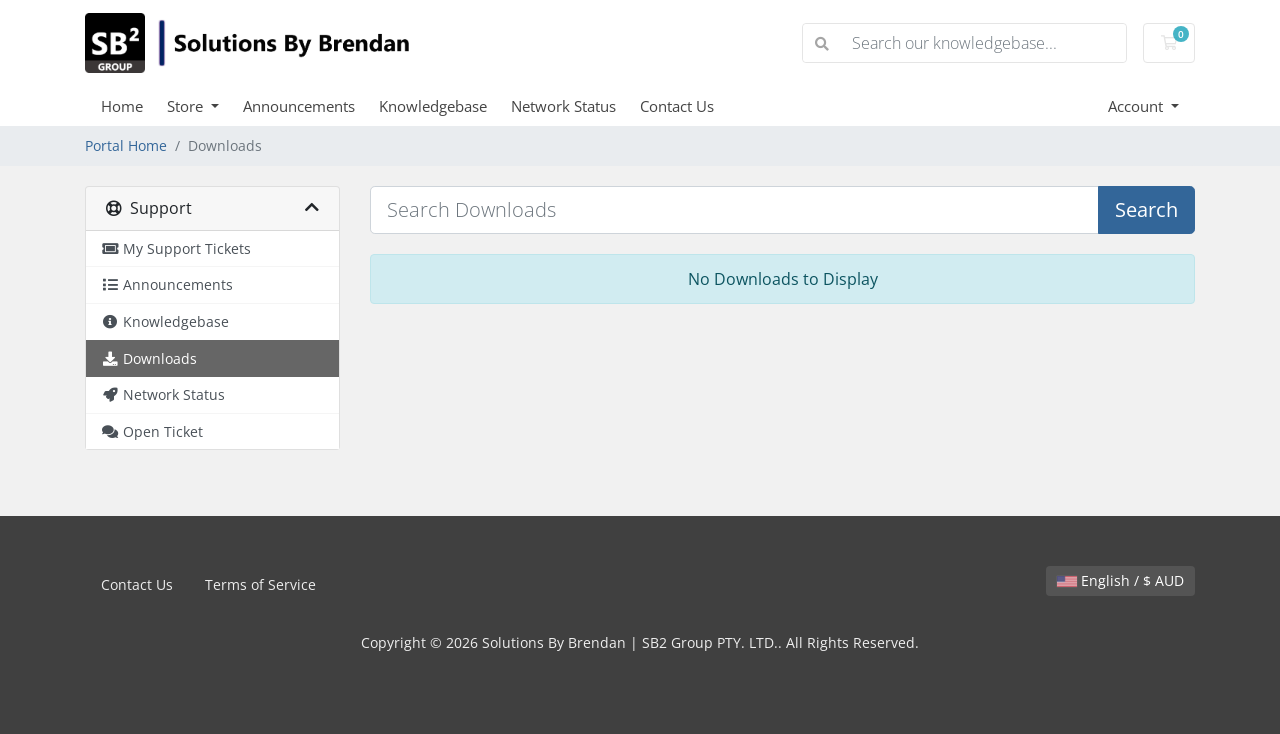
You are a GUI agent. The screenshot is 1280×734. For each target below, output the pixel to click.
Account (1137, 106)
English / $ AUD (1120, 580)
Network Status (563, 106)
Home (122, 106)
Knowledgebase (433, 106)
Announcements (299, 106)
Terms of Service (260, 584)
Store (187, 106)
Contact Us (677, 106)
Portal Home (126, 145)
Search (1146, 209)
